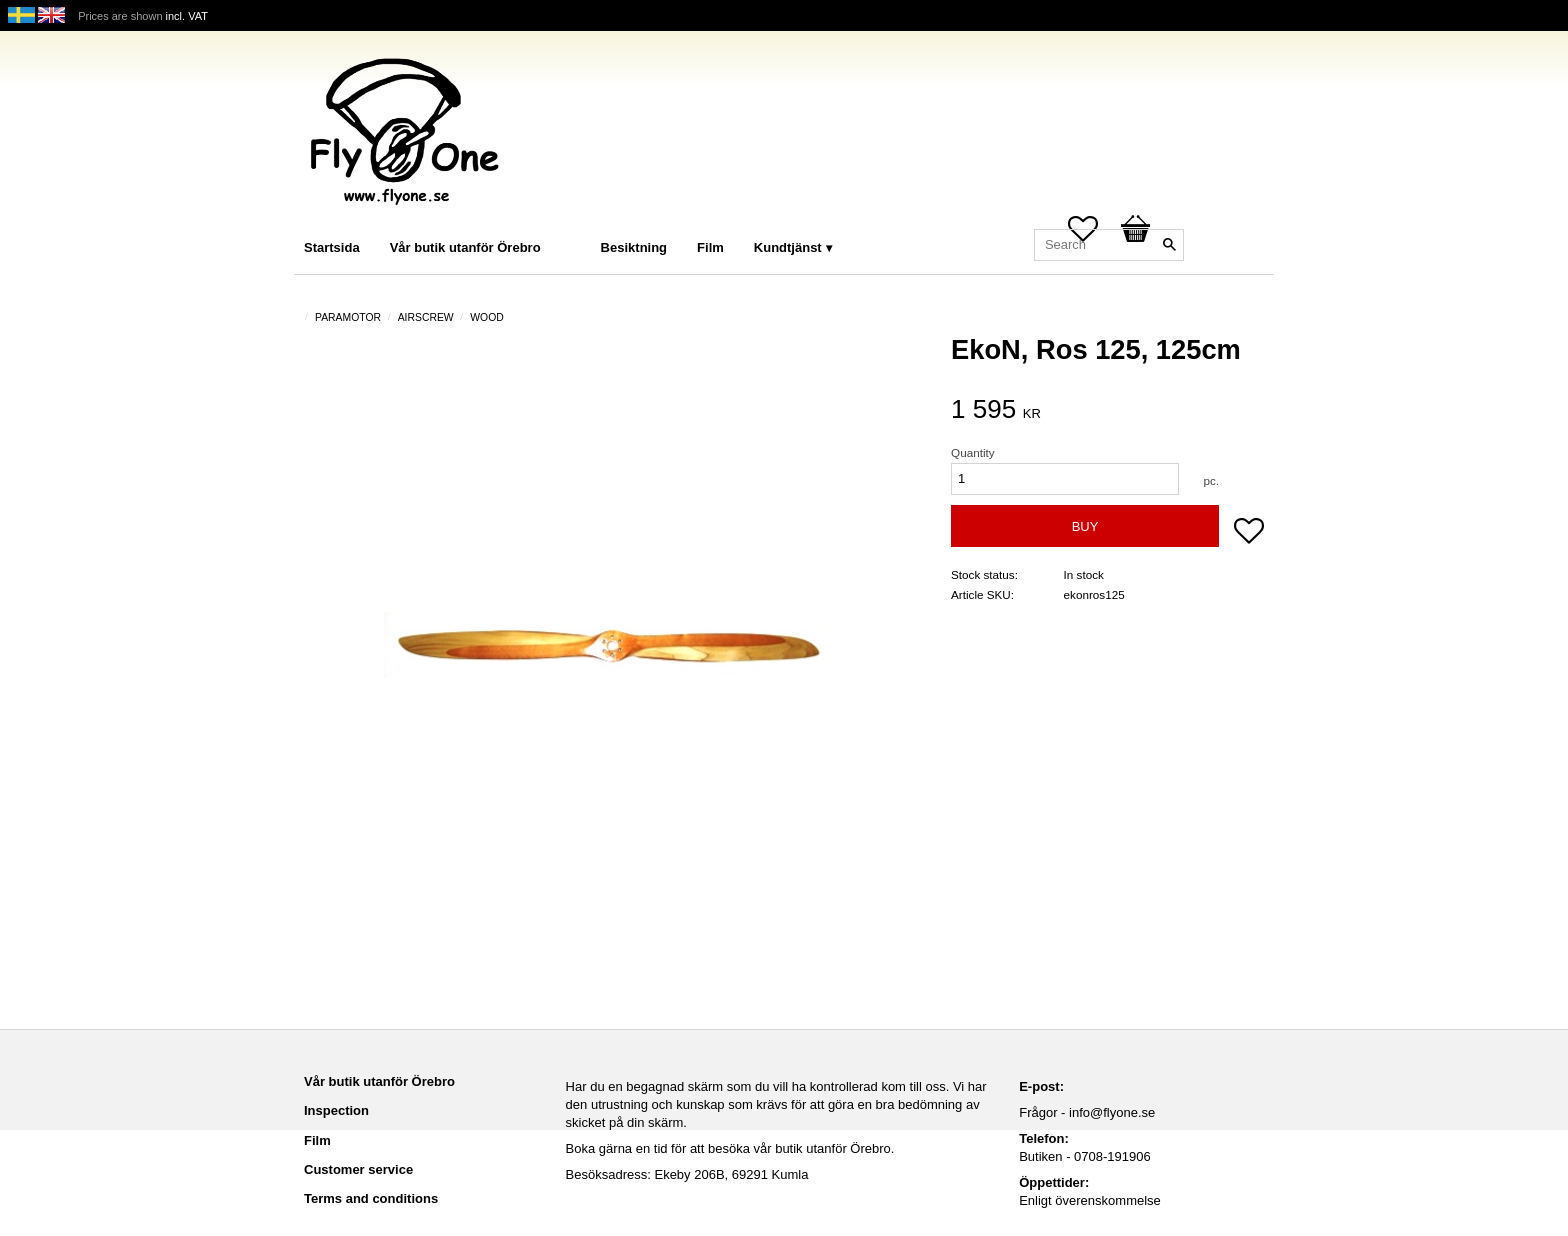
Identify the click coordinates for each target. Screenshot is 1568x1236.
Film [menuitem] (710, 247)
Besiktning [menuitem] (634, 247)
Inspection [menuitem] (336, 1110)
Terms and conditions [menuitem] (371, 1198)
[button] (1249, 533)
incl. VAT (187, 16)
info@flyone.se (1112, 1112)
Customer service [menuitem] (358, 1169)
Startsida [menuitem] (332, 247)
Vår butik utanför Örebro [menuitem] (465, 247)
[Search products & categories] (1109, 245)
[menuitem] (576, 220)
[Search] (1169, 245)
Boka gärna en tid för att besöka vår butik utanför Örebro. (730, 1148)
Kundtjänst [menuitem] (788, 247)
